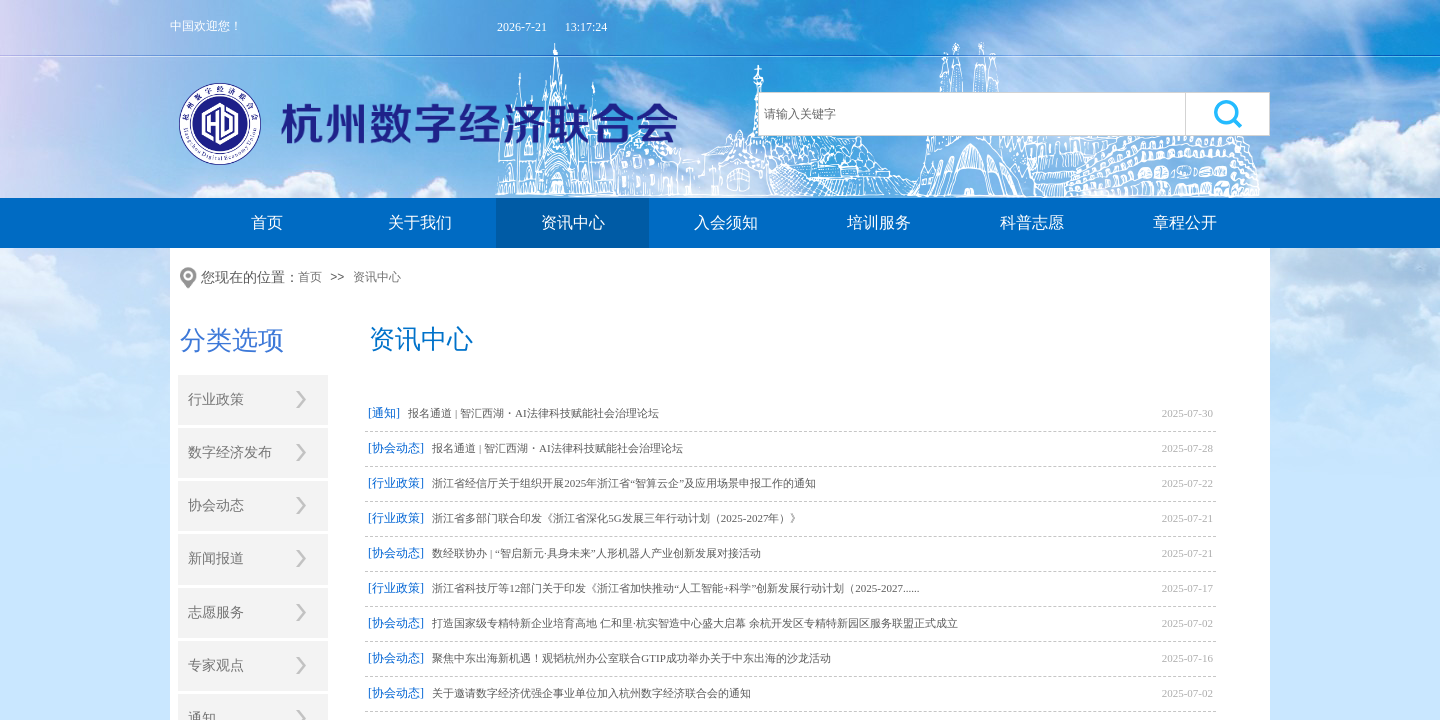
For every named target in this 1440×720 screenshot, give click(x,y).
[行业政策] (396, 483)
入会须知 (726, 222)
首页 (267, 222)
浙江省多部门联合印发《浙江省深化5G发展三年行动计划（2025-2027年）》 (616, 518)
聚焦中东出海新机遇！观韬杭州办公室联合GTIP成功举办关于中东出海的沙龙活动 (631, 658)
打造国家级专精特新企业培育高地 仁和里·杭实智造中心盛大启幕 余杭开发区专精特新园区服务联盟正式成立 (694, 623)
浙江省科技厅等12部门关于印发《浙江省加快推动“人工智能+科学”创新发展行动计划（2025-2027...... (675, 588)
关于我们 (420, 222)
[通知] (384, 413)
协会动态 (216, 505)
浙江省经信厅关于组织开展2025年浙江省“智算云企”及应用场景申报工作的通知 (624, 483)
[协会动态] (396, 448)
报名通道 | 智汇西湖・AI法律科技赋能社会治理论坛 (533, 413)
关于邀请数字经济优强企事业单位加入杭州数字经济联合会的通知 (591, 693)
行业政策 (216, 399)
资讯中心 (573, 222)
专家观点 (216, 665)
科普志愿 (1032, 222)
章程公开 (1185, 222)
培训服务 (879, 222)
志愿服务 (216, 612)
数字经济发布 (230, 452)
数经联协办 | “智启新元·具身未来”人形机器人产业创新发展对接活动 (596, 553)
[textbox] (972, 114)
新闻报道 (216, 558)
